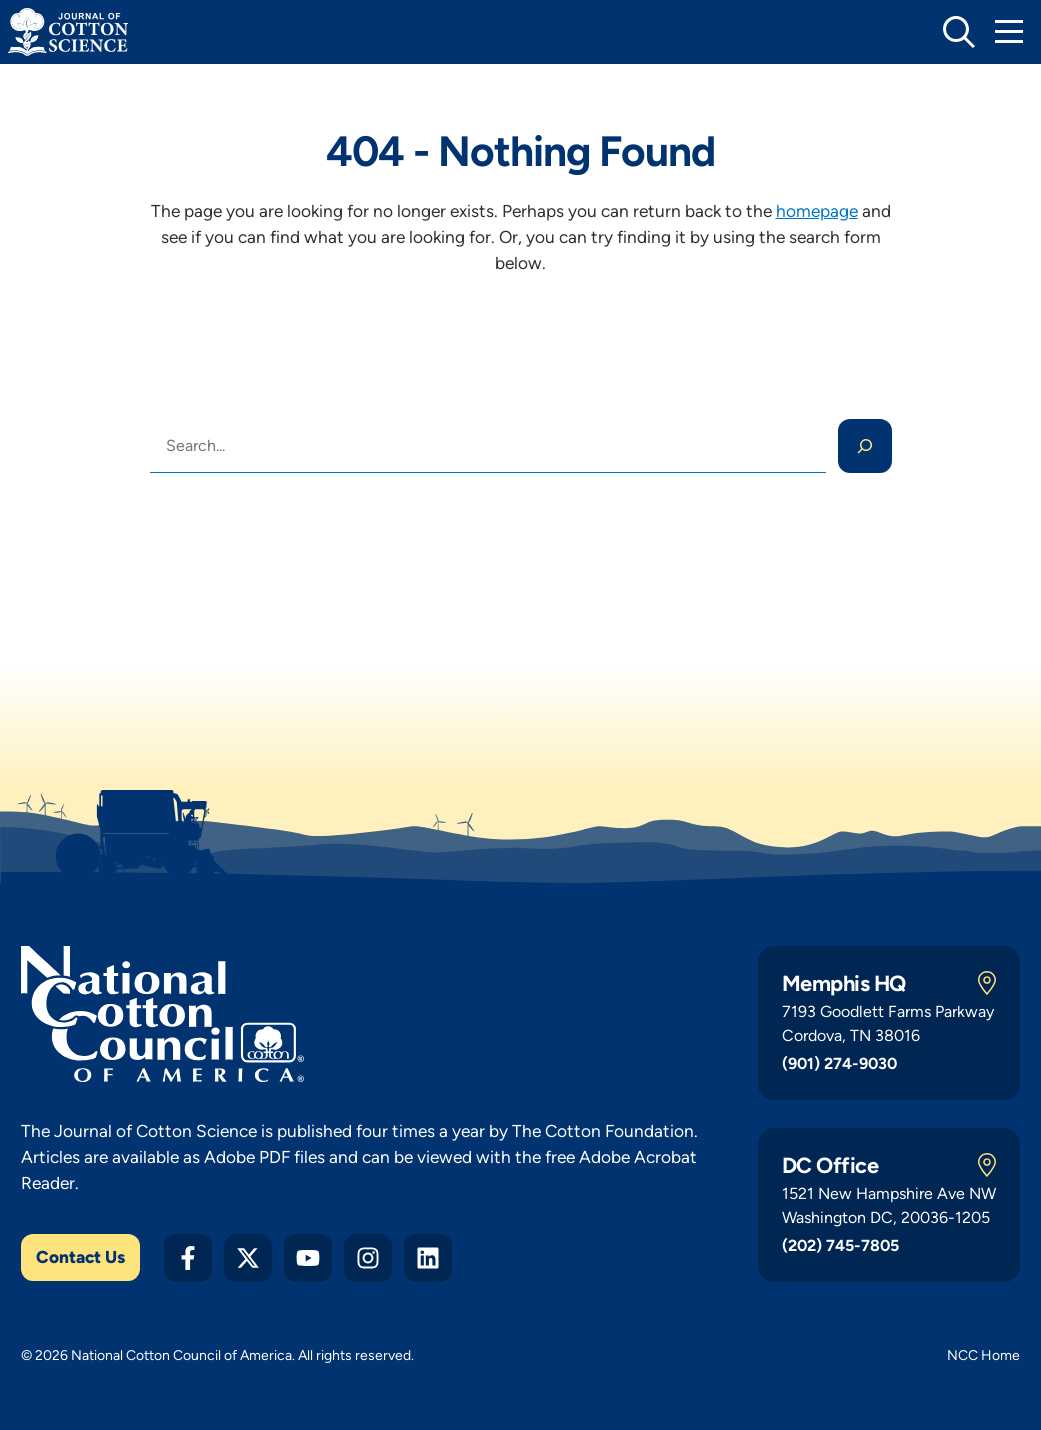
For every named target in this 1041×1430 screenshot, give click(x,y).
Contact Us (80, 1257)
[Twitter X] (248, 1258)
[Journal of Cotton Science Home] (68, 32)
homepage (817, 211)
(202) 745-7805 (840, 1245)
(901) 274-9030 (839, 1063)
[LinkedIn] (428, 1258)
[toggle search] (959, 32)
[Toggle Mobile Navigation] (1009, 32)
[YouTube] (308, 1258)
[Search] (865, 446)
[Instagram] (368, 1258)
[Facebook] (188, 1258)
